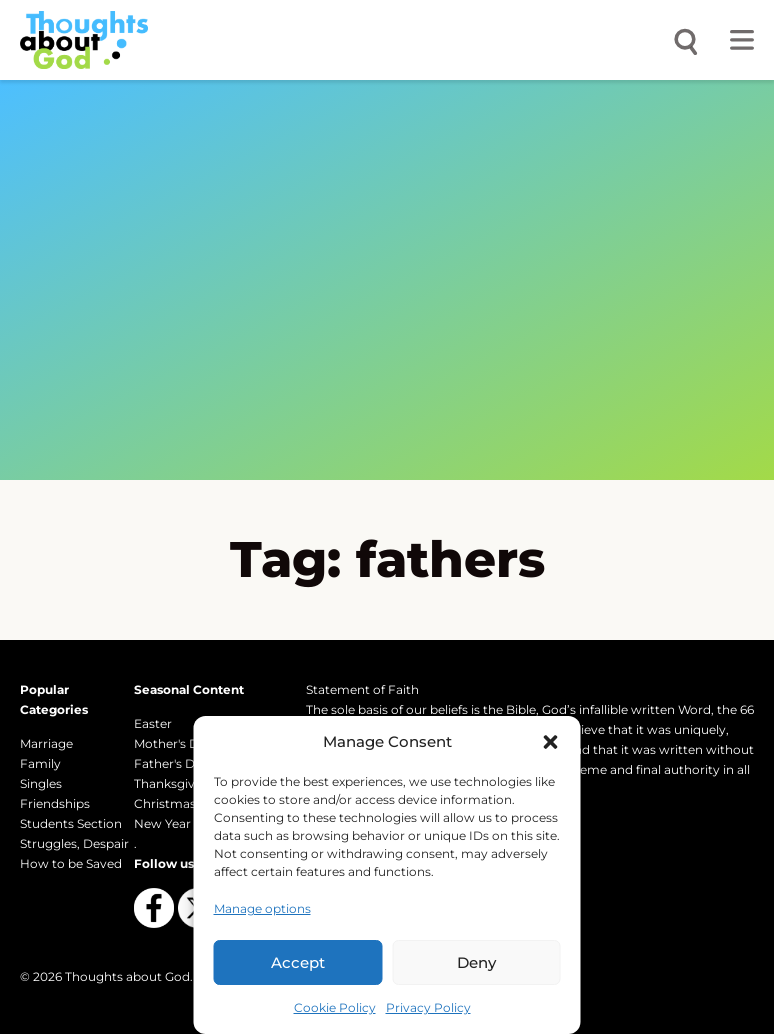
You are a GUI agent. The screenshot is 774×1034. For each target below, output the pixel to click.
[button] (551, 742)
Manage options (262, 908)
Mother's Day (173, 743)
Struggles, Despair (74, 843)
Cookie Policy (335, 1007)
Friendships (55, 803)
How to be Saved (71, 863)
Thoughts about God (127, 976)
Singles (41, 783)
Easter (153, 723)
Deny (476, 962)
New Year (162, 823)
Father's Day (171, 763)
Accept (298, 962)
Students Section (71, 823)
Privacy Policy (428, 1007)
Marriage (46, 743)
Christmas (165, 803)
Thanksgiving (174, 783)
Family (40, 763)
